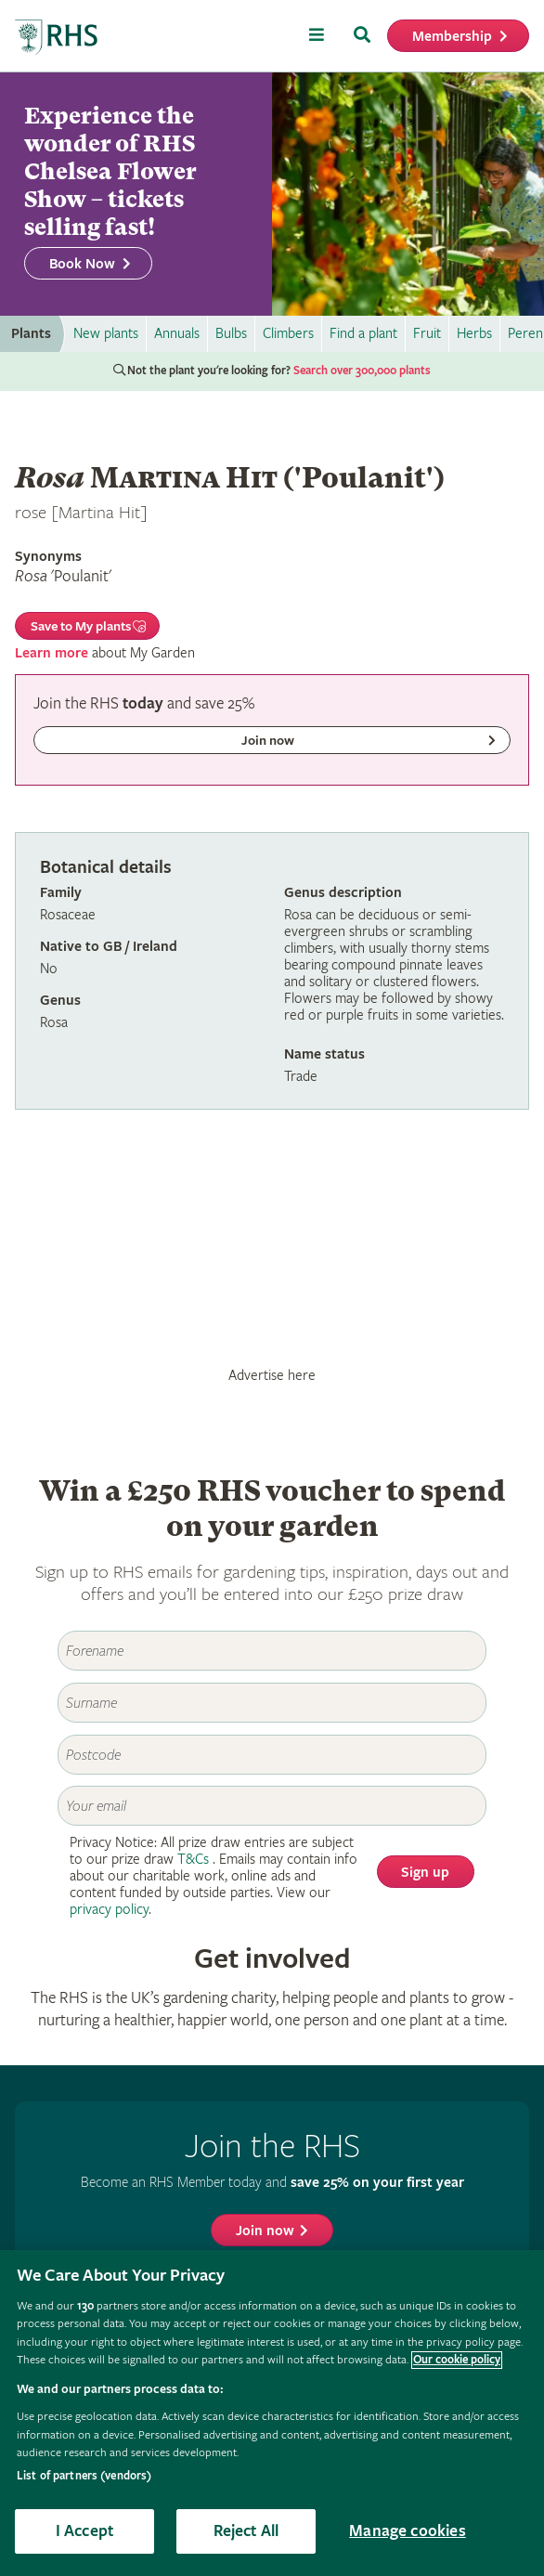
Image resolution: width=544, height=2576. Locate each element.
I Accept (84, 2531)
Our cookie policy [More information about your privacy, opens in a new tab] (456, 2360)
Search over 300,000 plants (362, 371)
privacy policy (109, 1910)
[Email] (272, 1806)
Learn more (51, 653)
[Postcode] (272, 1755)
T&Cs (193, 1859)
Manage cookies (407, 2531)
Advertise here (272, 1375)
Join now (265, 2231)
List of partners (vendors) (84, 2476)
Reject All (246, 2531)
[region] (272, 2413)
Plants (31, 334)
